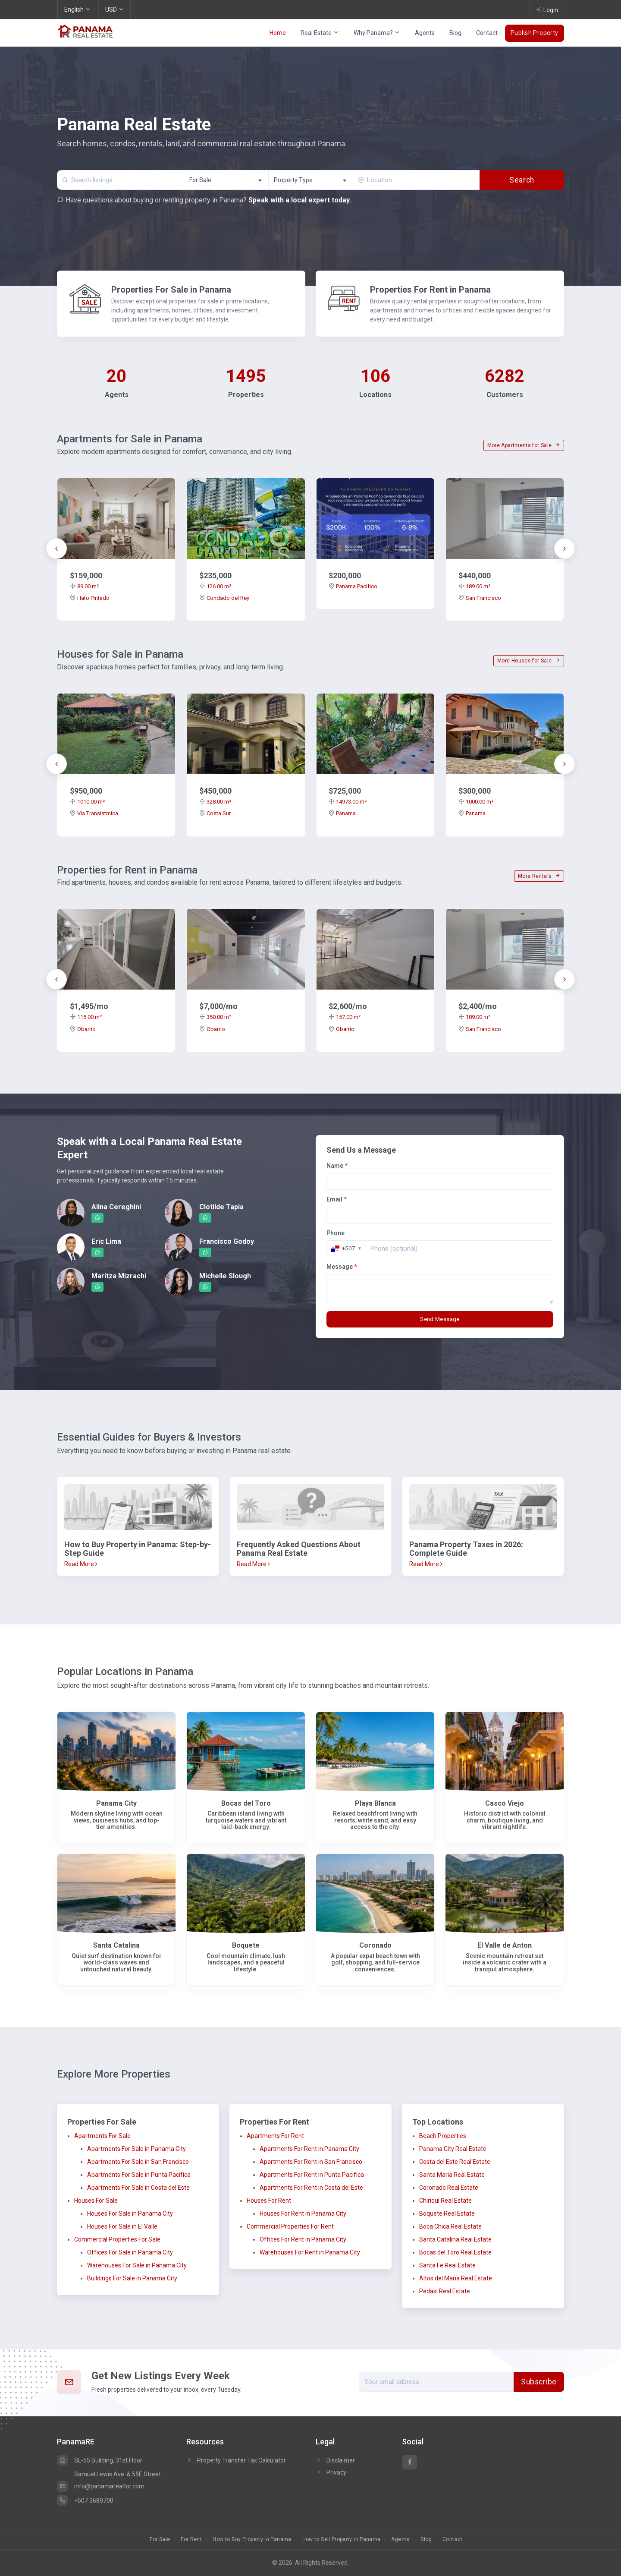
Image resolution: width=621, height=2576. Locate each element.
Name (337, 1165)
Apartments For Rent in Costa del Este (311, 2187)
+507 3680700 (85, 2500)
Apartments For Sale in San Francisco (138, 2161)
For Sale (160, 2539)
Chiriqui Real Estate (445, 2200)
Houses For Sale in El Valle (122, 2226)
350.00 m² (215, 1017)
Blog (455, 32)
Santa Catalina (116, 1945)
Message (341, 1266)
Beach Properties (442, 2135)
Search (521, 180)
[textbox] (311, 180)
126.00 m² (215, 586)
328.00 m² (215, 801)
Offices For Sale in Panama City (130, 2252)
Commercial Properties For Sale (117, 2239)
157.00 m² (345, 1017)
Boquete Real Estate (447, 2213)
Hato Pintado (90, 598)
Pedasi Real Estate (444, 2291)
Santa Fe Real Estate (447, 2265)
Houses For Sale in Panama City (130, 2213)
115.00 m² (86, 1017)
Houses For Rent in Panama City (303, 2213)
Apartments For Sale (102, 2135)
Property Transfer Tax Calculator (241, 2460)
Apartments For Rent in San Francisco (311, 2161)
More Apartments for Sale (523, 445)
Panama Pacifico (353, 586)
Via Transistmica (94, 813)
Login (547, 9)
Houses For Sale (96, 2200)
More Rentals (539, 876)
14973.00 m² (348, 801)
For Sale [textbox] (200, 180)
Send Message (440, 1319)
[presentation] (56, 548)
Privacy (331, 2472)
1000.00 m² (475, 801)
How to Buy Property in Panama (252, 2539)
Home (278, 32)
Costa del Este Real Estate (454, 2161)
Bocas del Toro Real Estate (455, 2252)
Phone (335, 1233)
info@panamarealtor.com (100, 2486)
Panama (342, 813)
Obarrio (83, 1029)
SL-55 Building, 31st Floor (99, 2460)
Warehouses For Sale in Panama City (137, 2265)
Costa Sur (215, 813)
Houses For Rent (269, 2200)
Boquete (246, 1945)
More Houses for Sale (528, 661)
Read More (80, 1564)
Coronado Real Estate (448, 2187)
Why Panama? (377, 32)
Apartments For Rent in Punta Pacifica (312, 2174)
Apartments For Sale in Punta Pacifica (139, 2174)
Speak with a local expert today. (299, 200)
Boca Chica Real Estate (450, 2226)
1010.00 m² (87, 801)
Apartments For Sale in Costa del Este (138, 2187)
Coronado (375, 1945)
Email (336, 1199)
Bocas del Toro (246, 1803)
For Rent (191, 2539)
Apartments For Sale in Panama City (136, 2148)
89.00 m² (84, 586)
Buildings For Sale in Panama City (132, 2278)
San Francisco (479, 598)
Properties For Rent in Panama (430, 289)
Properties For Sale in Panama (171, 289)
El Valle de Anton (504, 1945)
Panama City (116, 1803)
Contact (487, 32)
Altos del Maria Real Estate (455, 2278)
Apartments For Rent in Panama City (309, 2148)
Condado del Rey (224, 598)
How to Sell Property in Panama (341, 2539)
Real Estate (320, 32)
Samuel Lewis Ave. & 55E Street (117, 2474)
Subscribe (539, 2381)
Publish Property (534, 32)
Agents (425, 32)
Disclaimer (335, 2460)
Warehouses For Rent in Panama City (310, 2252)
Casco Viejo (504, 1803)
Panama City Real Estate (452, 2148)
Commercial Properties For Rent (290, 2226)
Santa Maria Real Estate (452, 2174)
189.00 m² (474, 586)
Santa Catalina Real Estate (455, 2239)
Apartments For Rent (275, 2135)
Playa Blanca (375, 1803)
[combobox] (226, 180)
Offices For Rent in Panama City (303, 2239)
